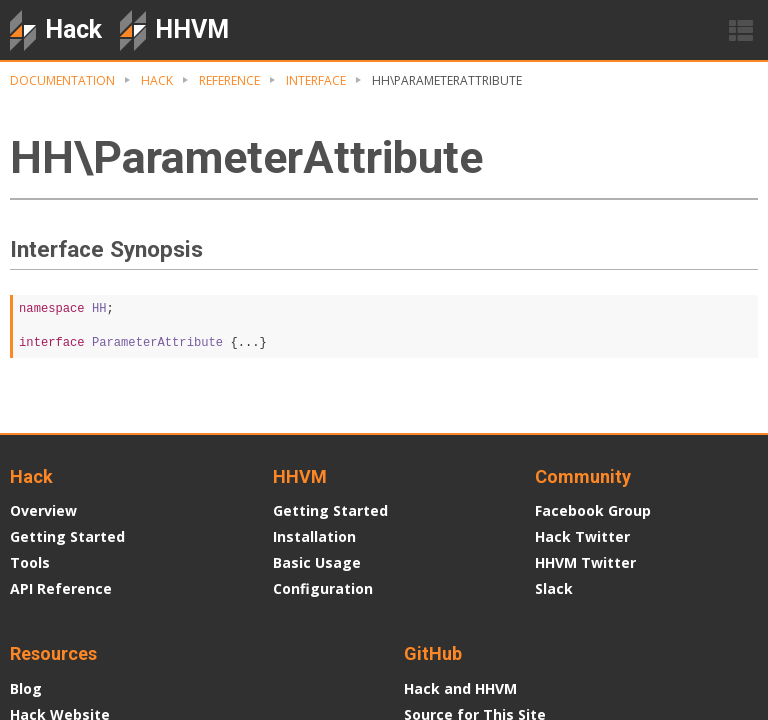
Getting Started (67, 536)
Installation (314, 536)
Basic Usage (317, 562)
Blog (26, 688)
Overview (43, 510)
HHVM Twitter (585, 562)
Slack (554, 588)
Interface (316, 80)
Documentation (62, 80)
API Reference (61, 588)
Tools (30, 562)
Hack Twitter (582, 536)
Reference (229, 80)
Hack (157, 80)
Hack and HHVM (460, 688)
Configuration (323, 588)
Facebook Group (593, 510)
